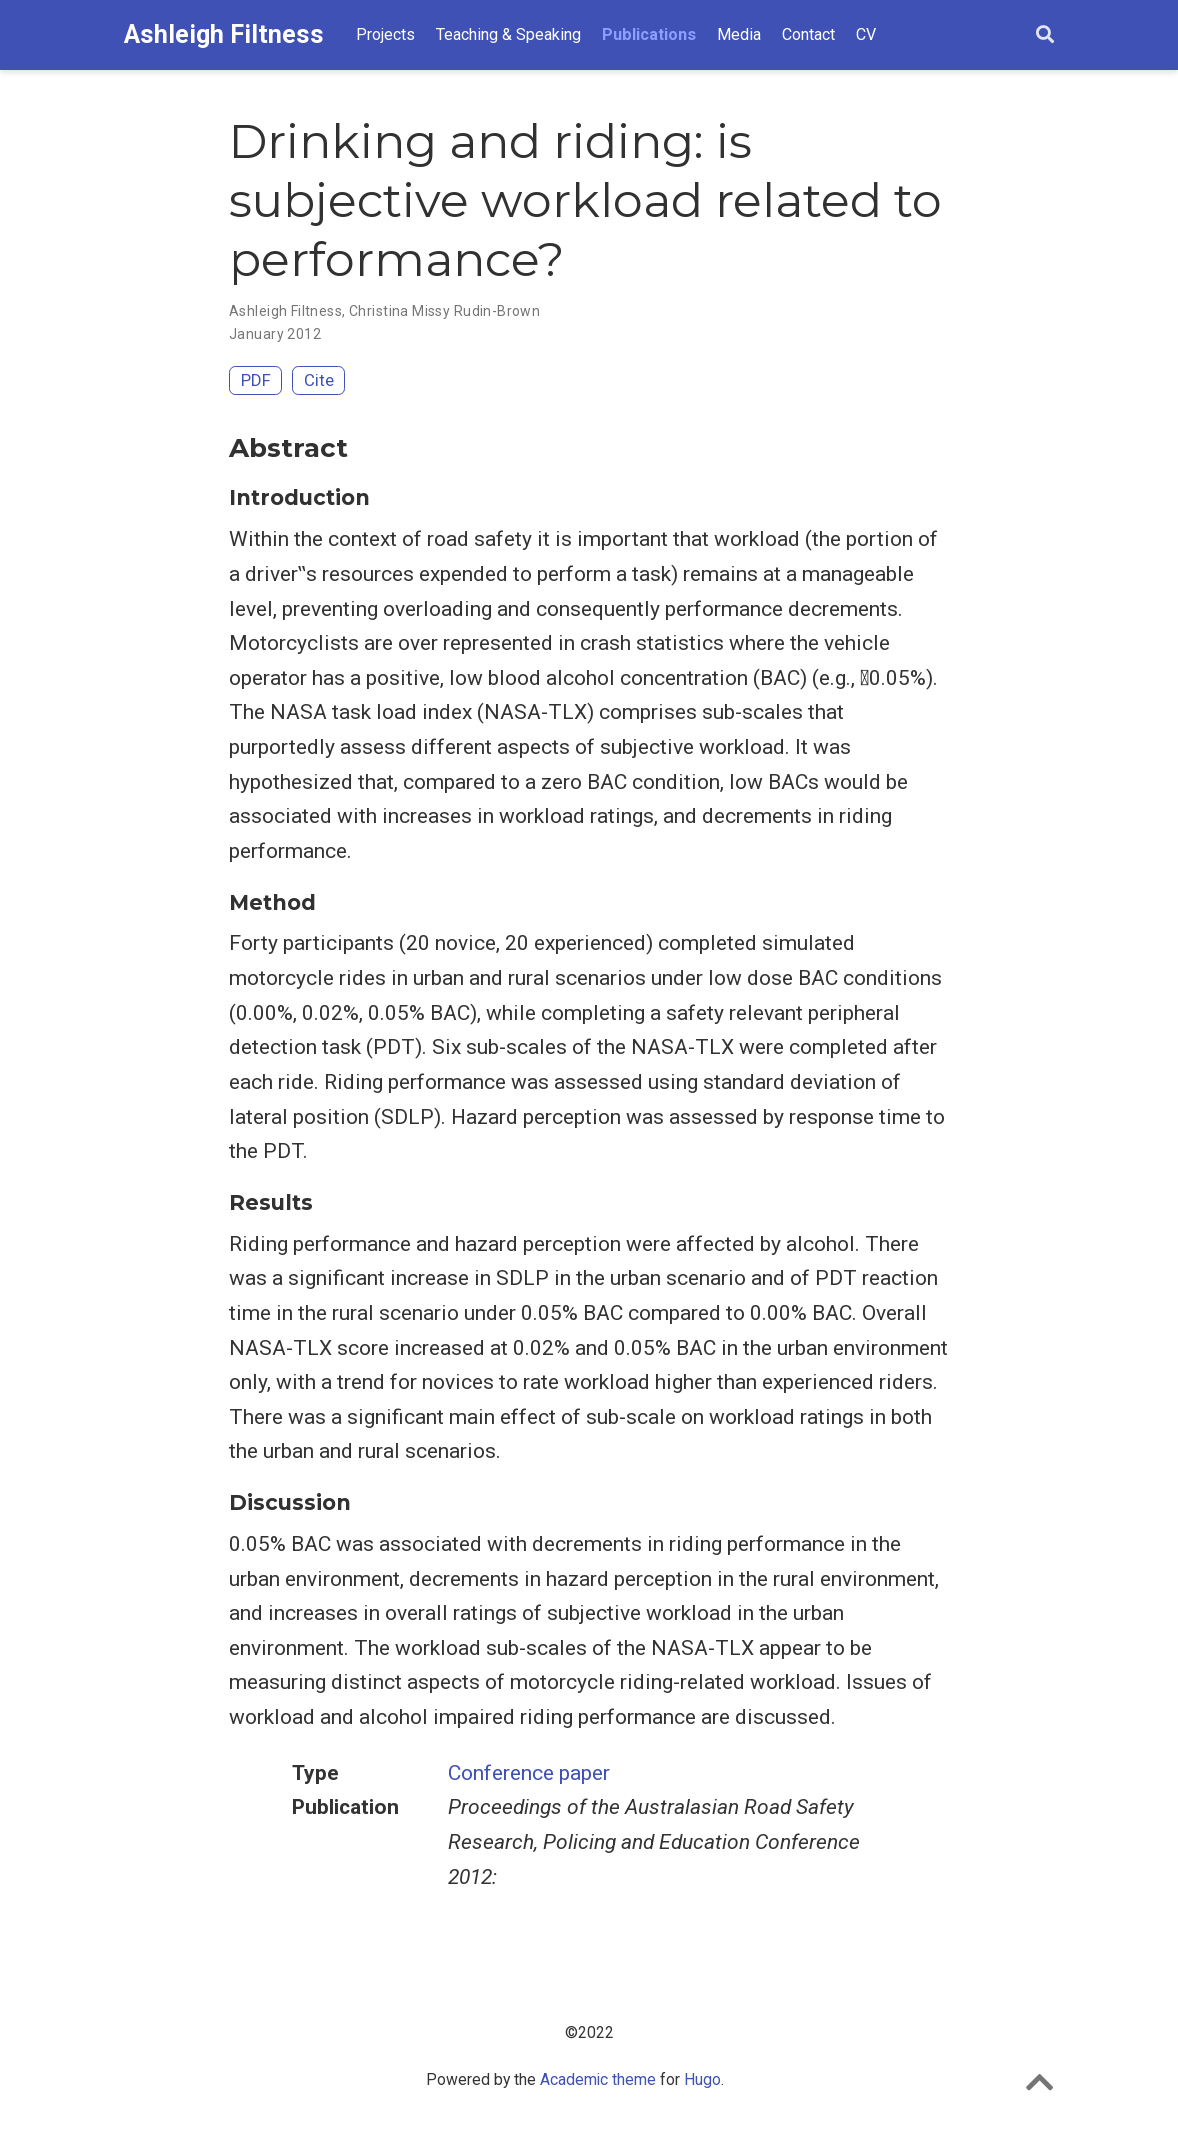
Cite (319, 380)
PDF (256, 380)
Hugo (702, 2079)
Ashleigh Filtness (224, 34)
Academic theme (598, 2079)
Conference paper (529, 1773)
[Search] (1045, 35)
